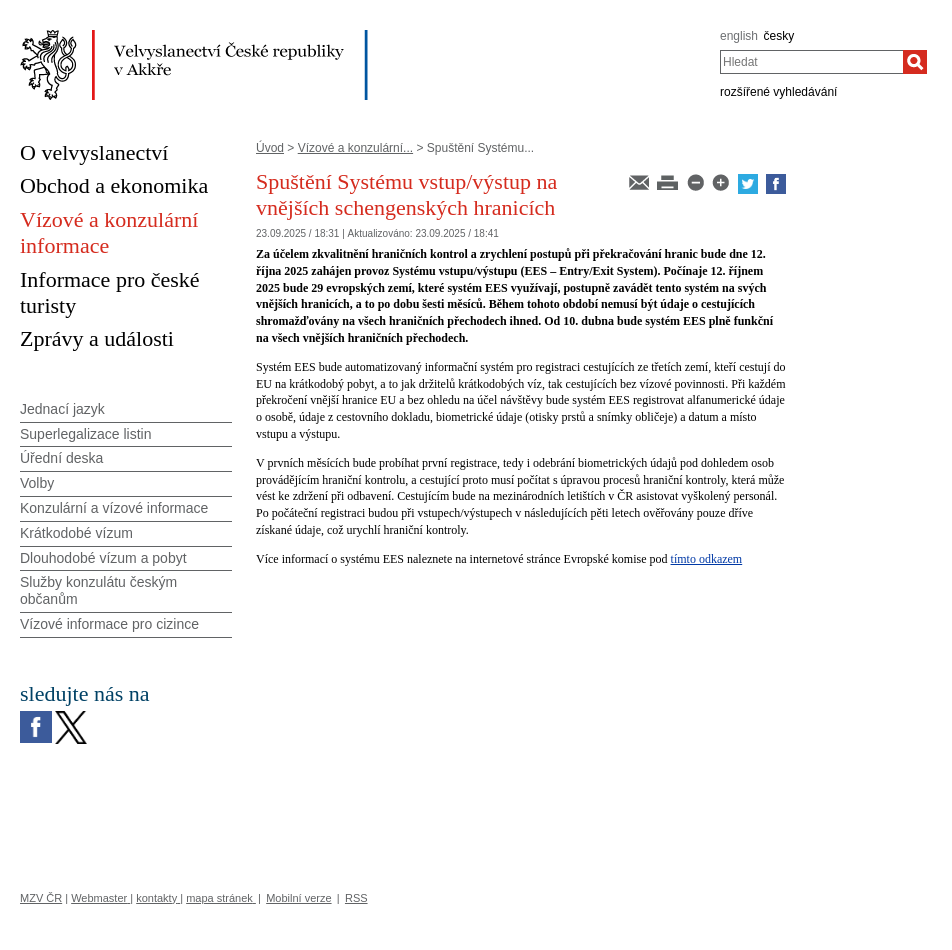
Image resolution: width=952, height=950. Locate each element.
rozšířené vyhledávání (778, 92)
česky (779, 36)
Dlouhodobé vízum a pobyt (103, 558)
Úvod (270, 148)
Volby (37, 483)
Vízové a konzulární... (355, 148)
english (739, 36)
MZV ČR (41, 898)
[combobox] (811, 62)
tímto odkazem (707, 559)
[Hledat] (915, 62)
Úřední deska (61, 458)
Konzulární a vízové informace (114, 508)
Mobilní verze (298, 898)
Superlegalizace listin (86, 434)
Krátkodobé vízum (76, 533)
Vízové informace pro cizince (109, 624)
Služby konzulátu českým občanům (98, 590)
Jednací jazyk (62, 409)
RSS (356, 898)
